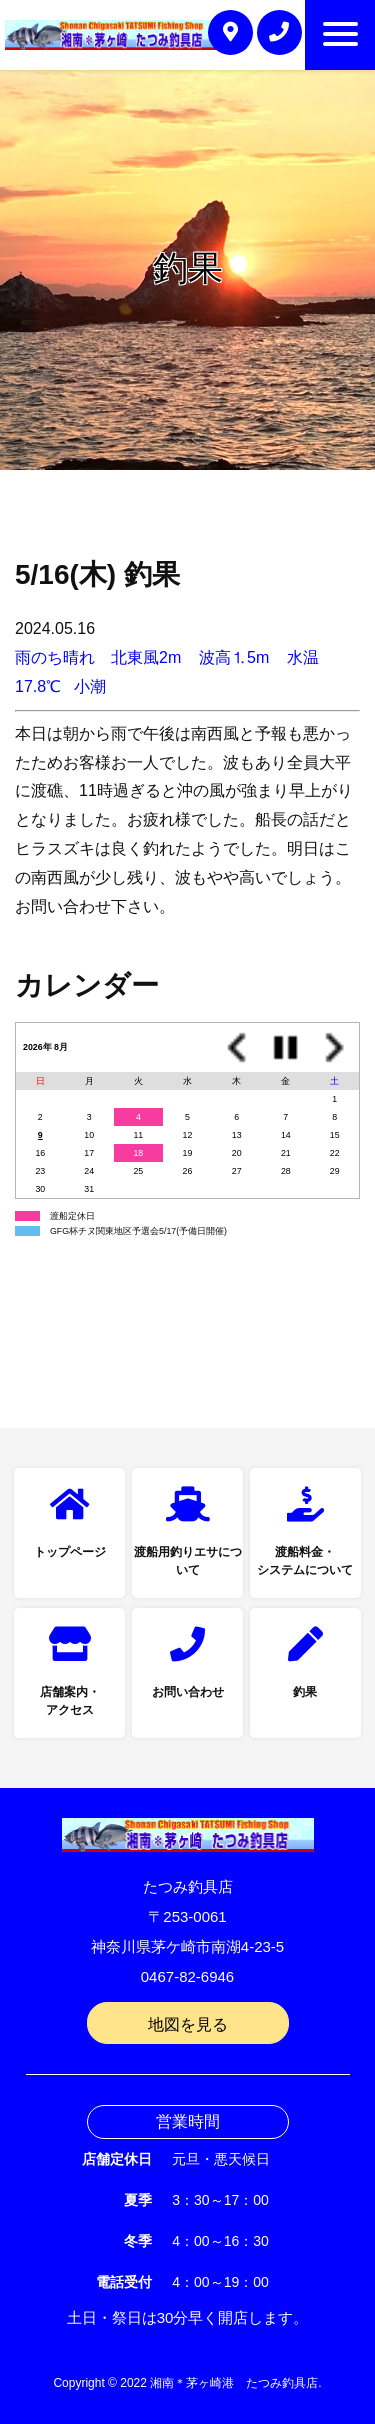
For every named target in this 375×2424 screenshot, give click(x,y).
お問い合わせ (188, 1692)
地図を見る (188, 2024)
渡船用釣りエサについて (188, 1561)
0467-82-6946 (187, 1976)
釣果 (305, 1692)
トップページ (70, 1552)
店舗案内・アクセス (70, 1701)
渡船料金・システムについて (305, 1561)
